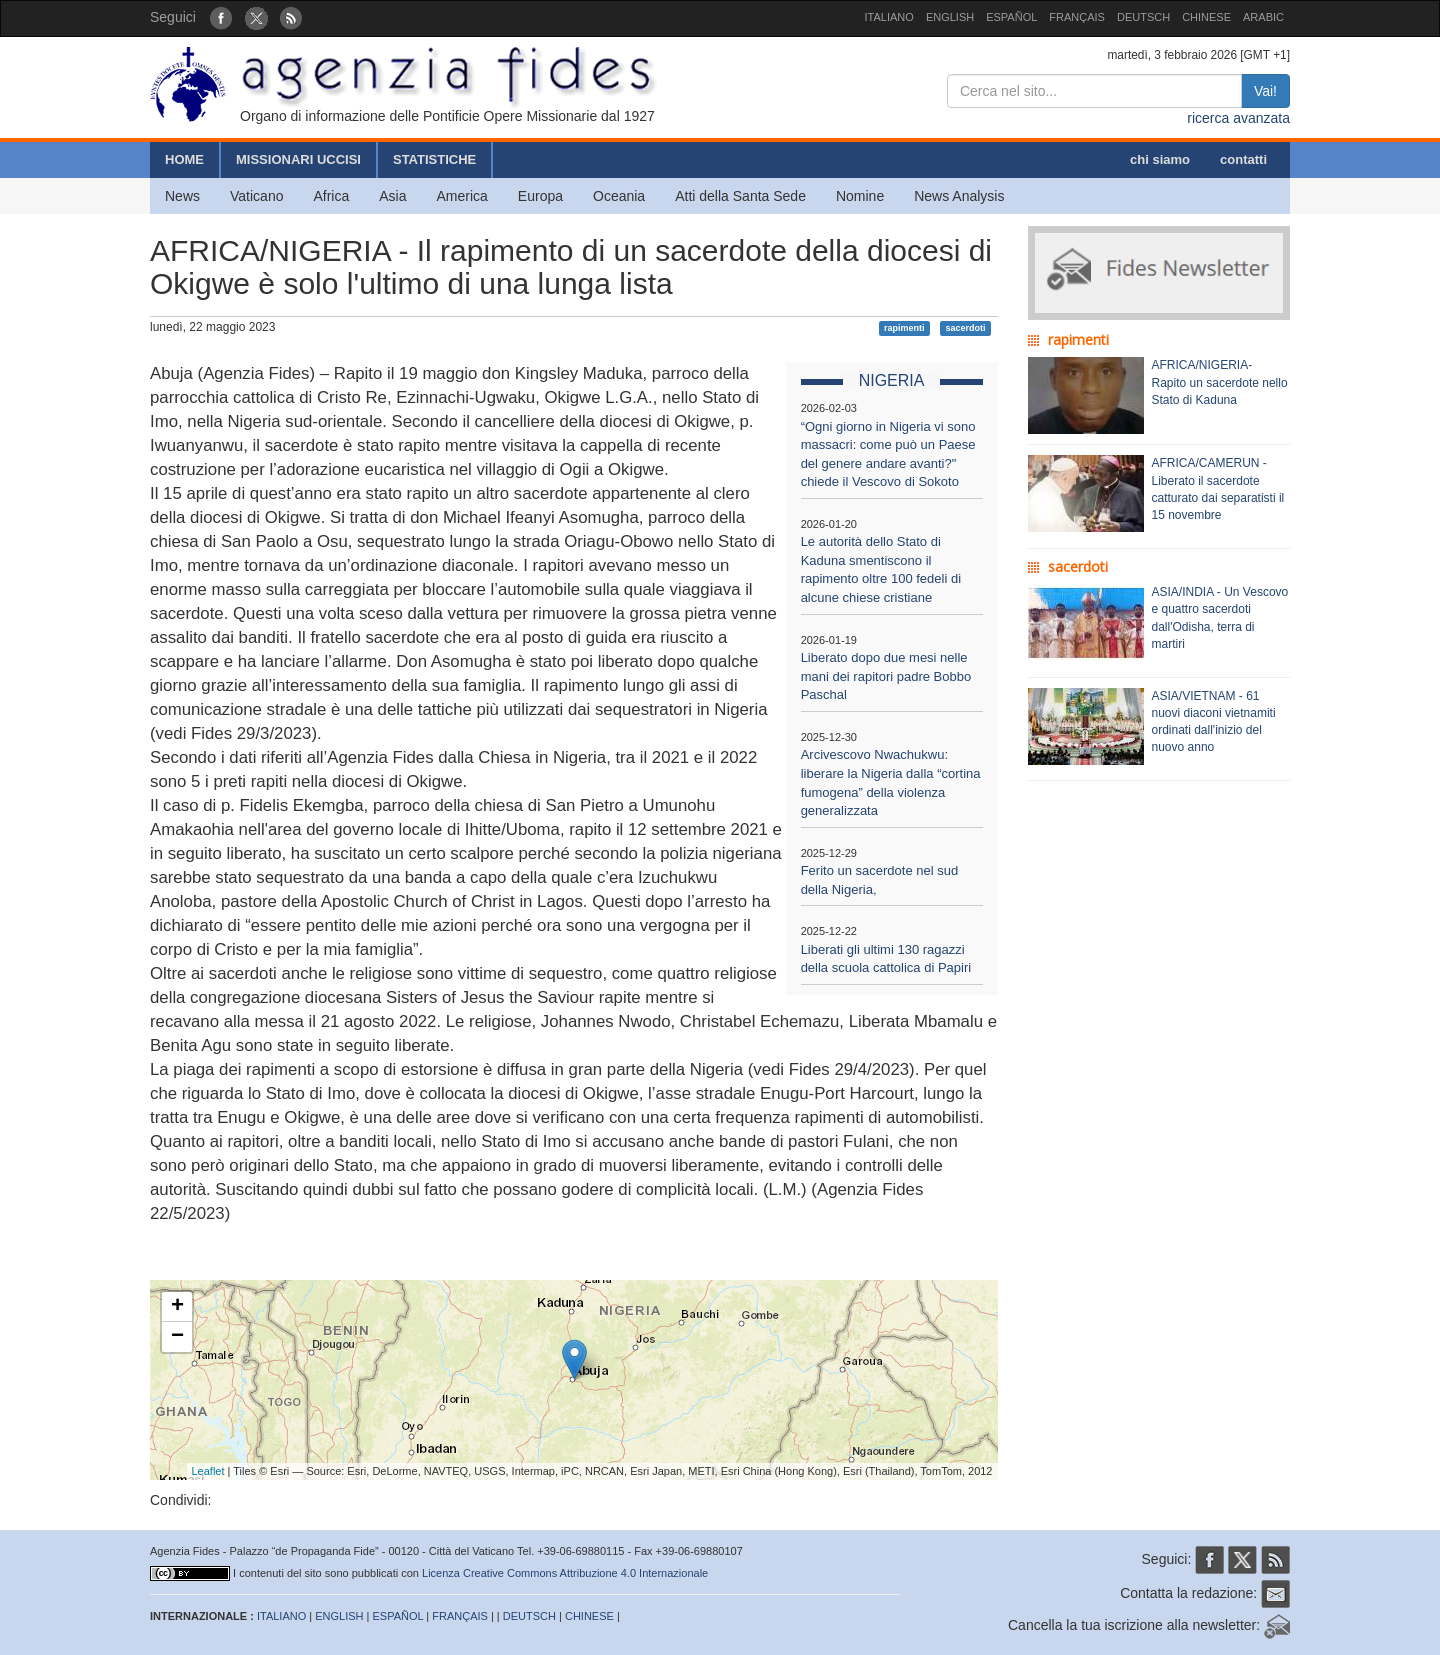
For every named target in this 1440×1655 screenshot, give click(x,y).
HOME (184, 159)
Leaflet (208, 1471)
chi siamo (1160, 159)
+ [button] (177, 1307)
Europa (540, 196)
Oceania (619, 196)
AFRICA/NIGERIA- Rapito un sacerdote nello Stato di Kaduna (1220, 382)
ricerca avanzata (1238, 118)
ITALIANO (889, 17)
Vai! (1265, 91)
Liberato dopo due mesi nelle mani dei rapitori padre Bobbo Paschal (886, 676)
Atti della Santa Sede (740, 196)
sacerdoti (965, 328)
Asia (392, 196)
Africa (331, 196)
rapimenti (904, 328)
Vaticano (256, 196)
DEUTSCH (1143, 17)
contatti (1243, 159)
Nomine (860, 196)
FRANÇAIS (1077, 17)
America (462, 196)
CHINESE (1206, 17)
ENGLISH (950, 17)
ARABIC (1263, 17)
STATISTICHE (434, 159)
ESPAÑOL (1011, 17)
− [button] (177, 1337)
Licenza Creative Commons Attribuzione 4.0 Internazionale (565, 1573)
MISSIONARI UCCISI (298, 159)
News (182, 196)
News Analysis (959, 196)
